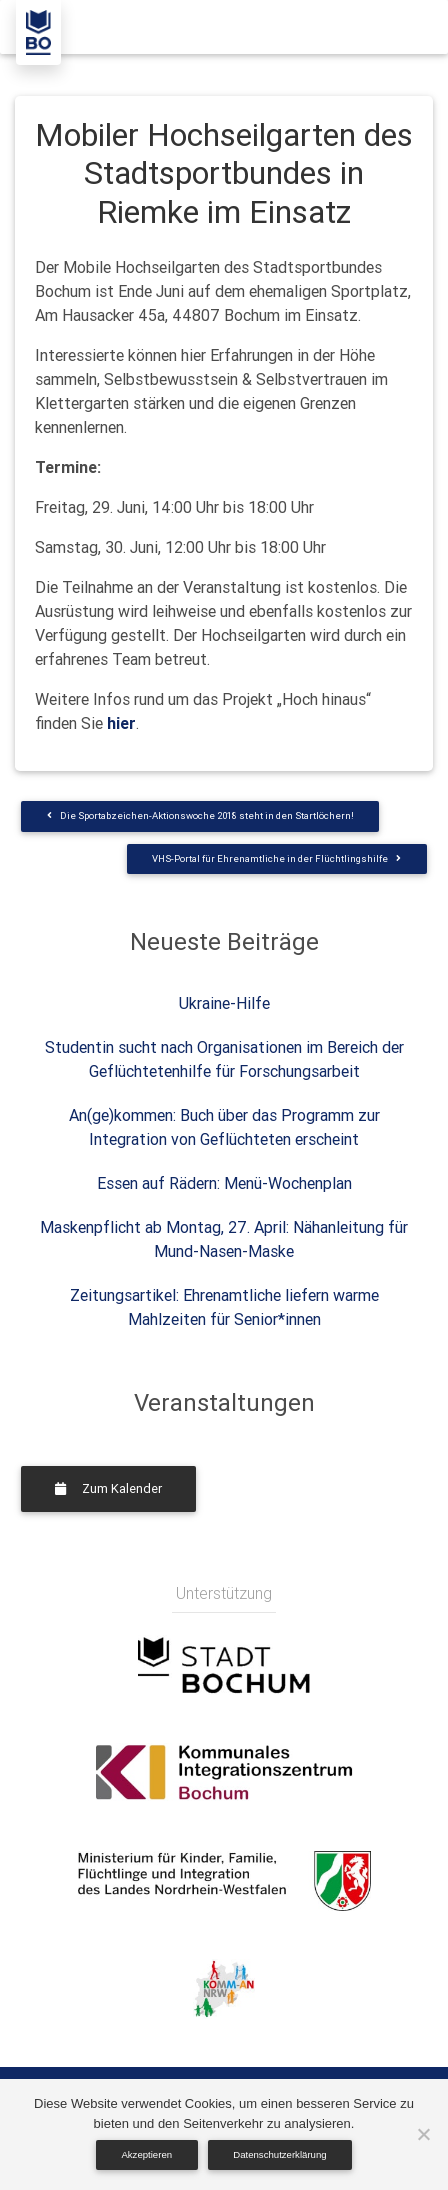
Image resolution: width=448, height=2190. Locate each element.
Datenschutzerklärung (279, 2154)
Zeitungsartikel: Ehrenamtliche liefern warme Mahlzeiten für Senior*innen (224, 1307)
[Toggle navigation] (405, 27)
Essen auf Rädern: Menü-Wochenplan (224, 1183)
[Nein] (423, 2134)
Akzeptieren (146, 2154)
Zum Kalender (108, 1488)
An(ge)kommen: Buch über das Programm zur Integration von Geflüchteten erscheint (224, 1127)
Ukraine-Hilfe (224, 1003)
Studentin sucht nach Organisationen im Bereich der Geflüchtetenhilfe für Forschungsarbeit (224, 1059)
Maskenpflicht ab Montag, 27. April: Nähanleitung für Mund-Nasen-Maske (224, 1239)
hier (121, 723)
